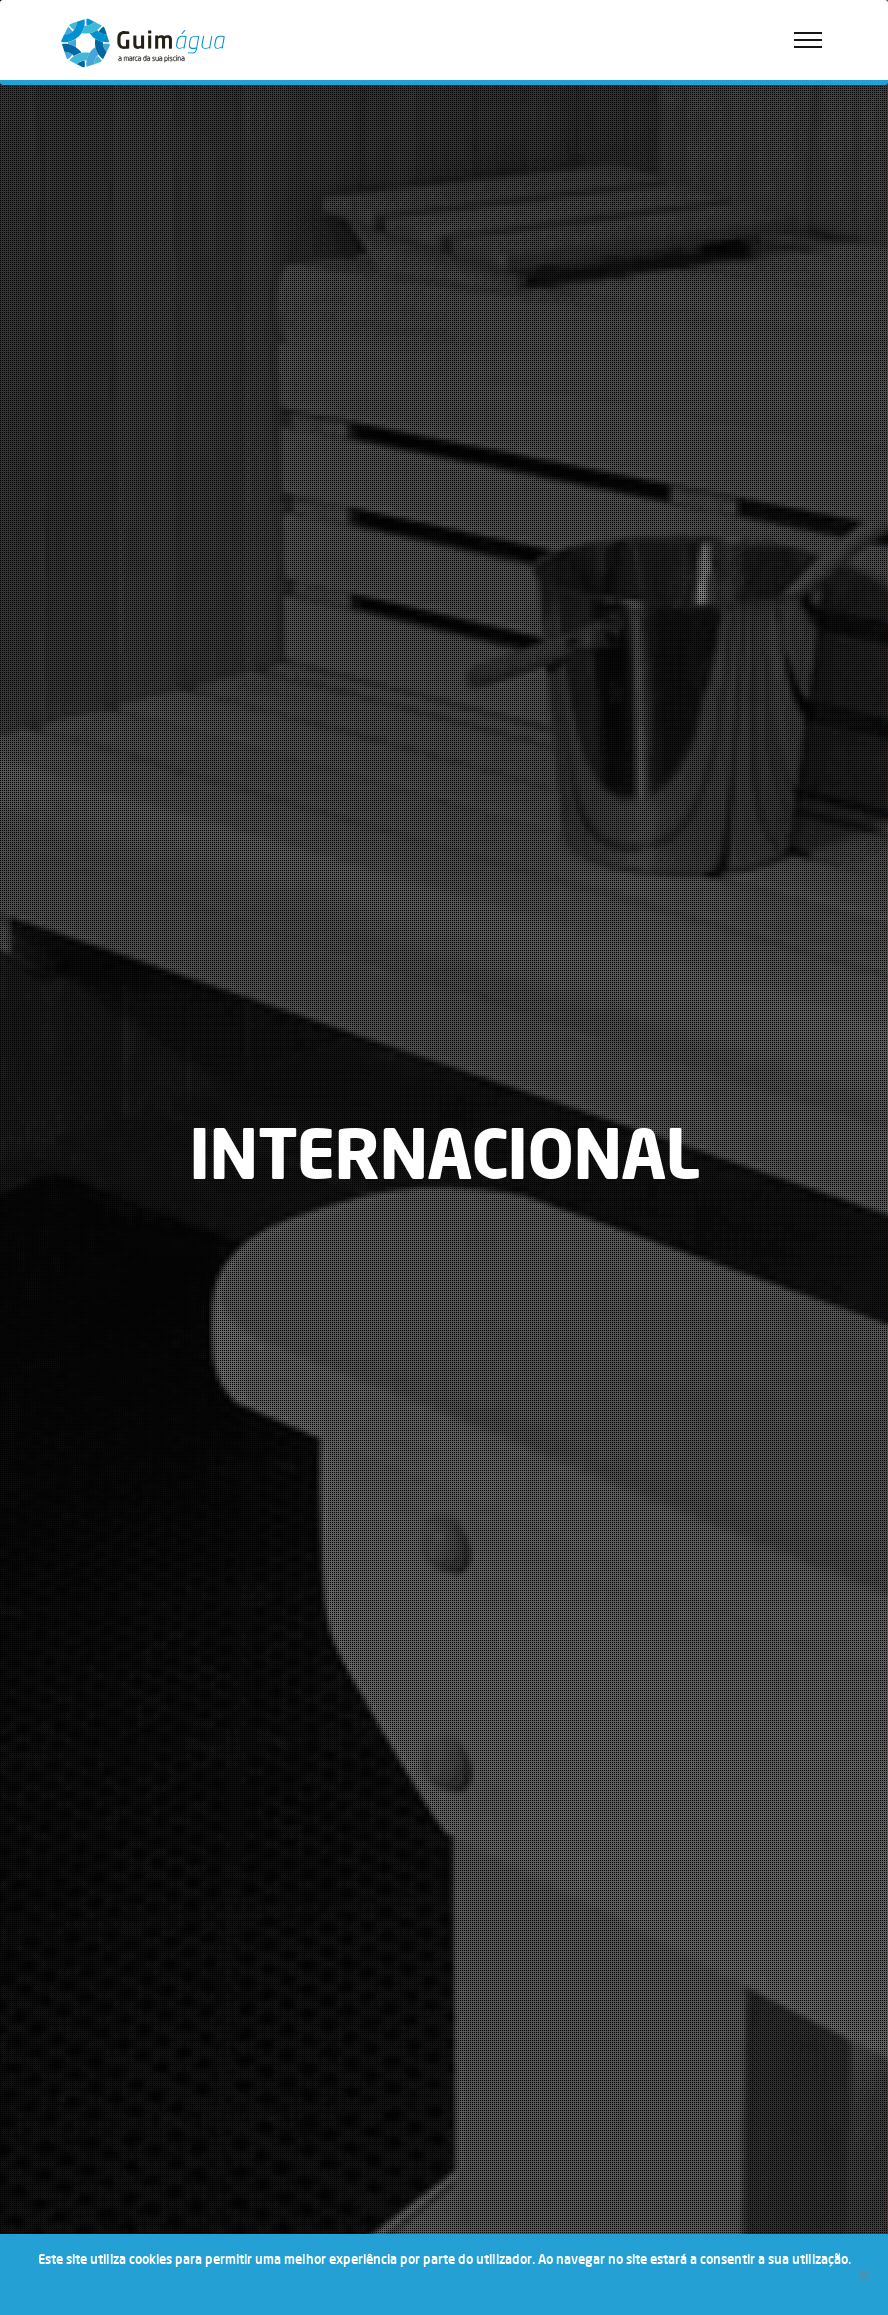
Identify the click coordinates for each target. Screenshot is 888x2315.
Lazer (80, 706)
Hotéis (83, 664)
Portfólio (75, 366)
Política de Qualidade (124, 236)
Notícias (73, 538)
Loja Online (95, 194)
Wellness (74, 408)
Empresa (74, 110)
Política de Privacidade (129, 278)
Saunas (85, 492)
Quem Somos (101, 152)
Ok (373, 2285)
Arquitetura (98, 748)
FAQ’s (81, 320)
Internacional (102, 622)
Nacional (89, 580)
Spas (78, 450)
